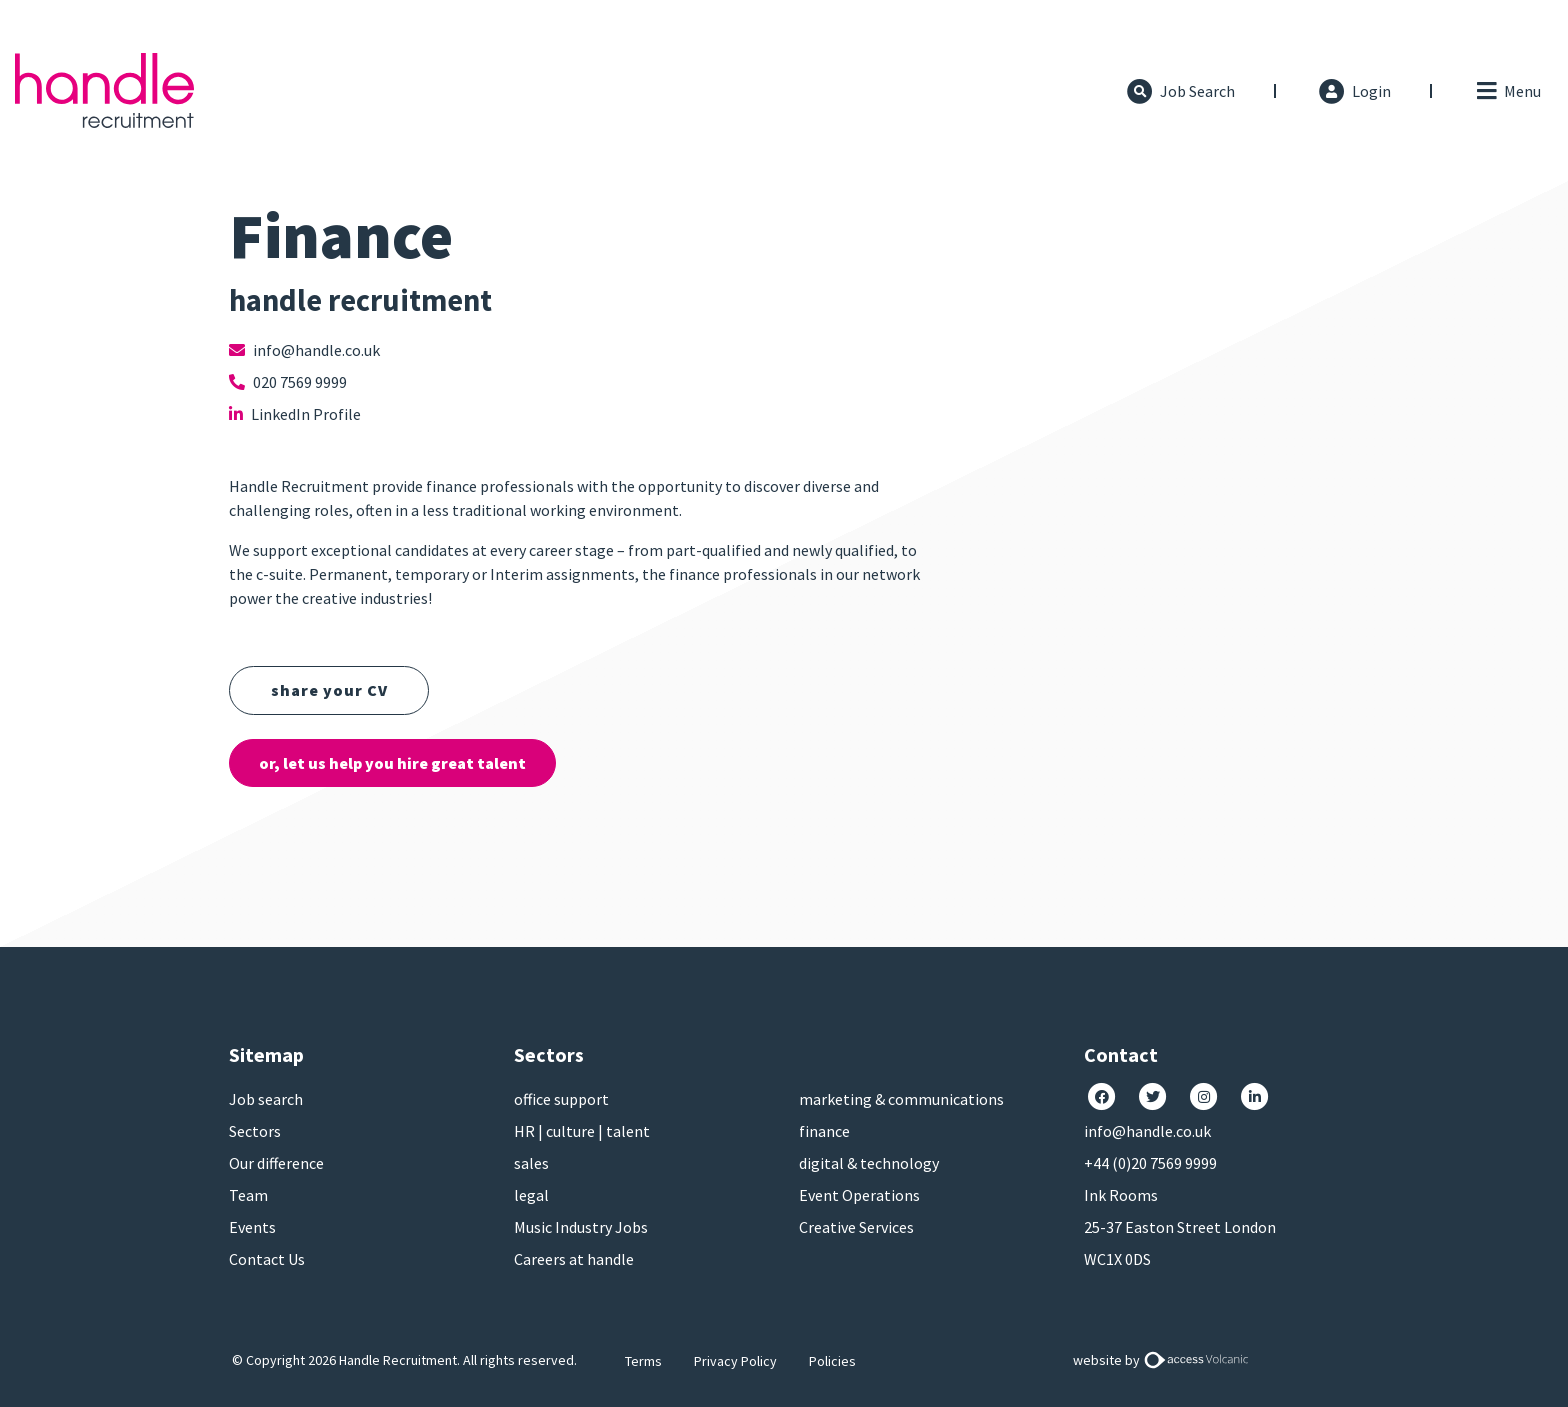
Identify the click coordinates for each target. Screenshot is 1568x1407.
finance (824, 1131)
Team (248, 1195)
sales (531, 1163)
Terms (643, 1361)
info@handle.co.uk (304, 350)
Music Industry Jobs (581, 1227)
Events (252, 1227)
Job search (266, 1099)
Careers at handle (574, 1259)
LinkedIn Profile (295, 414)
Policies (832, 1361)
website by (1164, 1360)
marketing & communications (901, 1099)
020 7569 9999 (288, 382)
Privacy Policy (735, 1361)
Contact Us (267, 1259)
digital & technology (869, 1163)
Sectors (255, 1131)
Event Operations (859, 1195)
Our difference (276, 1163)
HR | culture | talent (582, 1131)
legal (531, 1195)
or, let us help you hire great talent (392, 763)
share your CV (329, 690)
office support (561, 1099)
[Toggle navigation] (1507, 91)
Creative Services (856, 1227)
